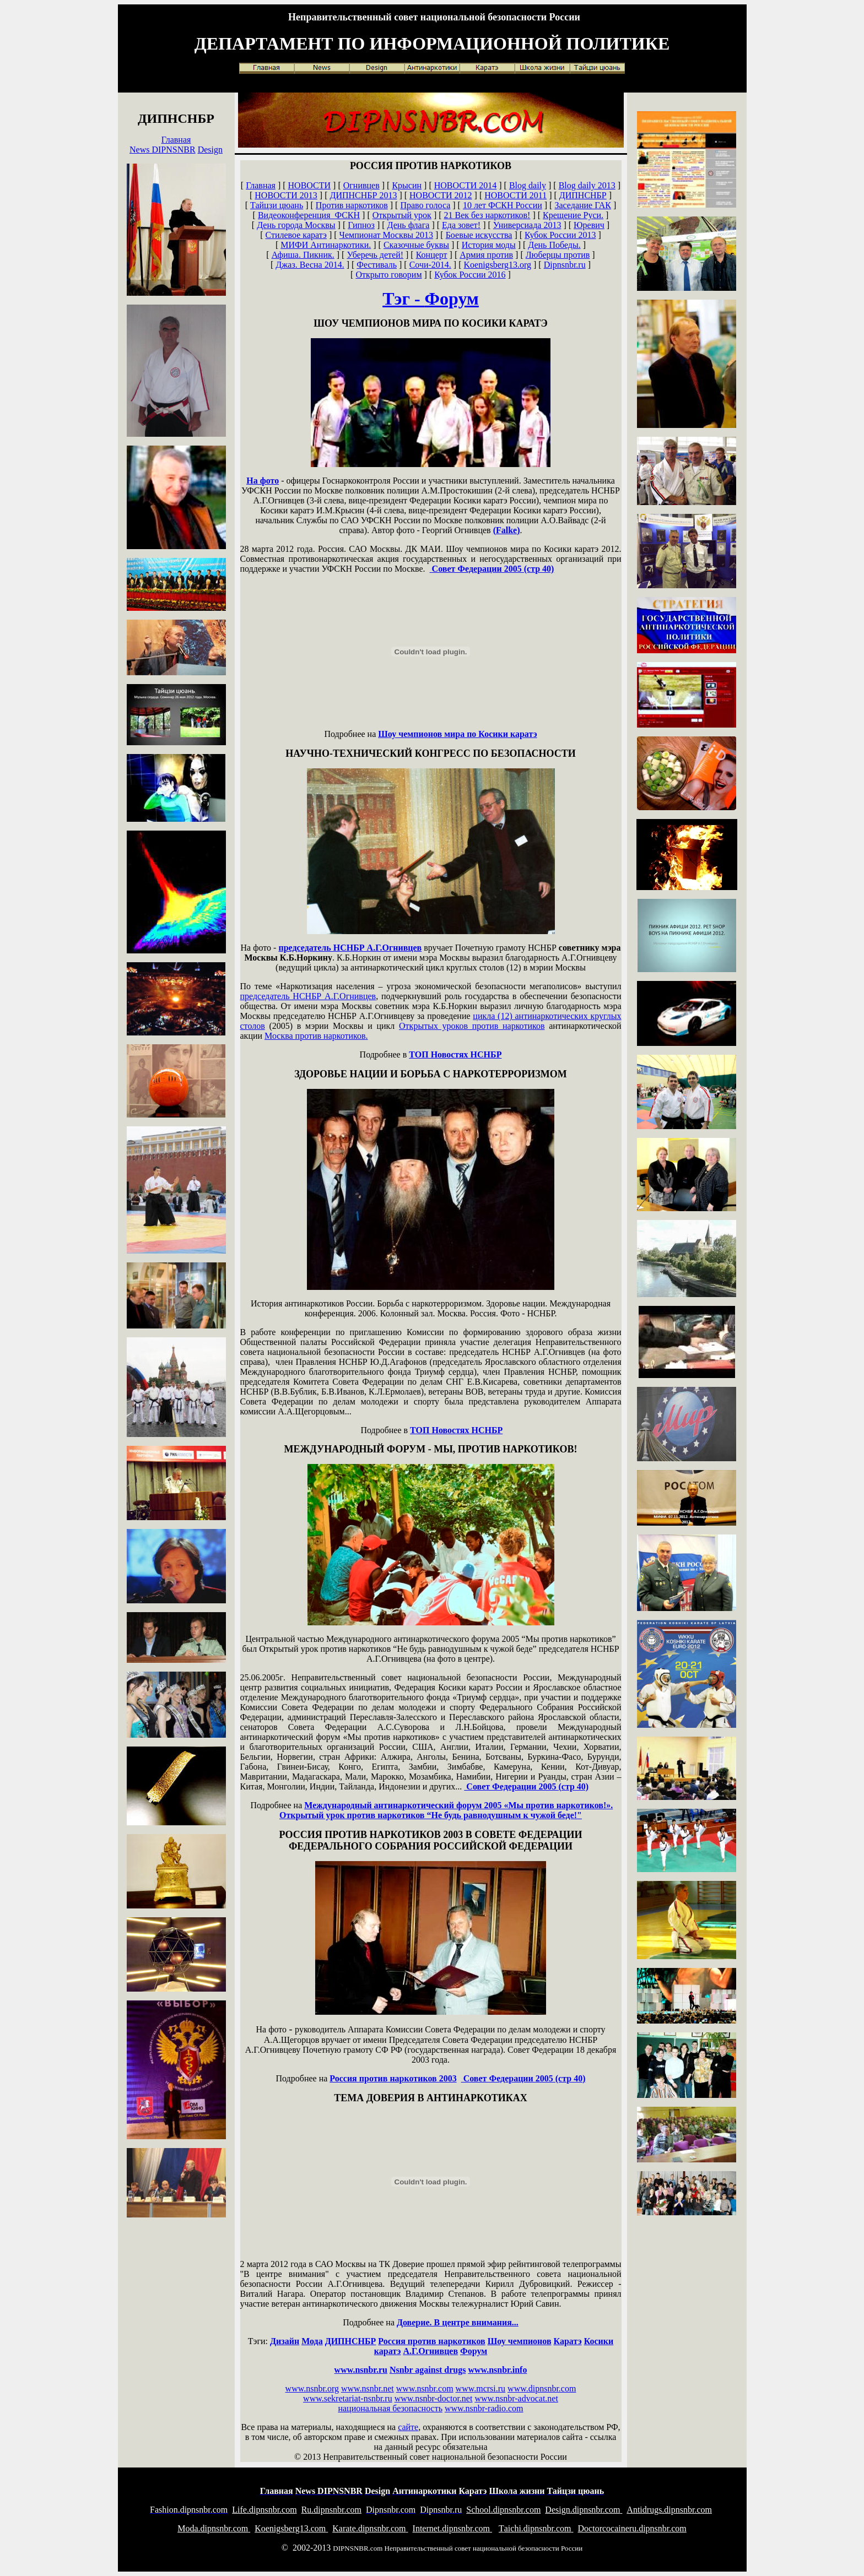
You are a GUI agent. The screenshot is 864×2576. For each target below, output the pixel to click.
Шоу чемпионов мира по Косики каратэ (457, 734)
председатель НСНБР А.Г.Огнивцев (350, 947)
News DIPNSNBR (162, 149)
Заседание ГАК (582, 205)
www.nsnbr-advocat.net (516, 2398)
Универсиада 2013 (527, 225)
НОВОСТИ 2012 (440, 195)
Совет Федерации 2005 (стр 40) (492, 568)
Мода (312, 2341)
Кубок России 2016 (469, 274)
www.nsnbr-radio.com (484, 2408)
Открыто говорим (388, 274)
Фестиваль (377, 264)
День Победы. (554, 245)
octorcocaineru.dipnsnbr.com (632, 2528)
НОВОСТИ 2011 (515, 195)
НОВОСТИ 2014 (465, 185)
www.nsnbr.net (367, 2388)
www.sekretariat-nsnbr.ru (347, 2398)
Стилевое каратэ (296, 235)
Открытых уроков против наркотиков (471, 1026)
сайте (408, 2427)
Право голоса (425, 205)
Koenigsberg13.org (498, 264)
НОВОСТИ (309, 185)
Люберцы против (558, 254)
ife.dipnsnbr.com (264, 2509)
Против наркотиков (352, 205)
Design (210, 149)
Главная (176, 139)
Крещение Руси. (573, 215)
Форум (473, 2351)
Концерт (431, 254)
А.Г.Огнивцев (430, 2351)
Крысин (407, 185)
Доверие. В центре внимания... (458, 2322)
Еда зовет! (461, 225)
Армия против (486, 254)
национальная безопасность (390, 2408)
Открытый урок (401, 215)
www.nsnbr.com (424, 2388)
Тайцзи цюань (276, 205)
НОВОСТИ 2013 (286, 195)
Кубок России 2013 (560, 235)
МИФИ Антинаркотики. (325, 245)
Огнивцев (361, 185)
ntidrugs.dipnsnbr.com (669, 2509)
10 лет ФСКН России (502, 205)
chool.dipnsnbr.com (503, 2509)
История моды (489, 245)
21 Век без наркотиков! (487, 215)
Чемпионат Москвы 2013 (386, 235)
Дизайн (284, 2341)
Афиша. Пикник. (303, 254)
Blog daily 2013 (587, 185)
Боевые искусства (479, 235)
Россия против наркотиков (431, 2341)
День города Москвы (296, 225)
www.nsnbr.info (497, 2369)
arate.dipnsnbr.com (370, 2528)
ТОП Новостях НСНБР (455, 1054)
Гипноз (361, 225)
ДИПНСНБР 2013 (363, 195)
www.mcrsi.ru (481, 2388)
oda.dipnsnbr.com (213, 2528)
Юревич (589, 225)
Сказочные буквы (416, 245)
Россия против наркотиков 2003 (393, 2078)
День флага (408, 225)
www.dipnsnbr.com (541, 2388)
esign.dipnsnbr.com (583, 2509)
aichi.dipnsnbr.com (536, 2528)
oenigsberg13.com (291, 2528)
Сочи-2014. (430, 264)
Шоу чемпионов (520, 2341)
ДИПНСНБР (583, 195)
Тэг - (430, 298)
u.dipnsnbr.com (331, 2509)
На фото (262, 480)
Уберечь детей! (375, 254)
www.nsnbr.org (312, 2388)
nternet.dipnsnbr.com (452, 2528)
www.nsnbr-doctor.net (434, 2398)
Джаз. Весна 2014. (310, 264)
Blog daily (527, 185)
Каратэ (568, 2341)
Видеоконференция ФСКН (309, 215)
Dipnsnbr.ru (565, 264)
